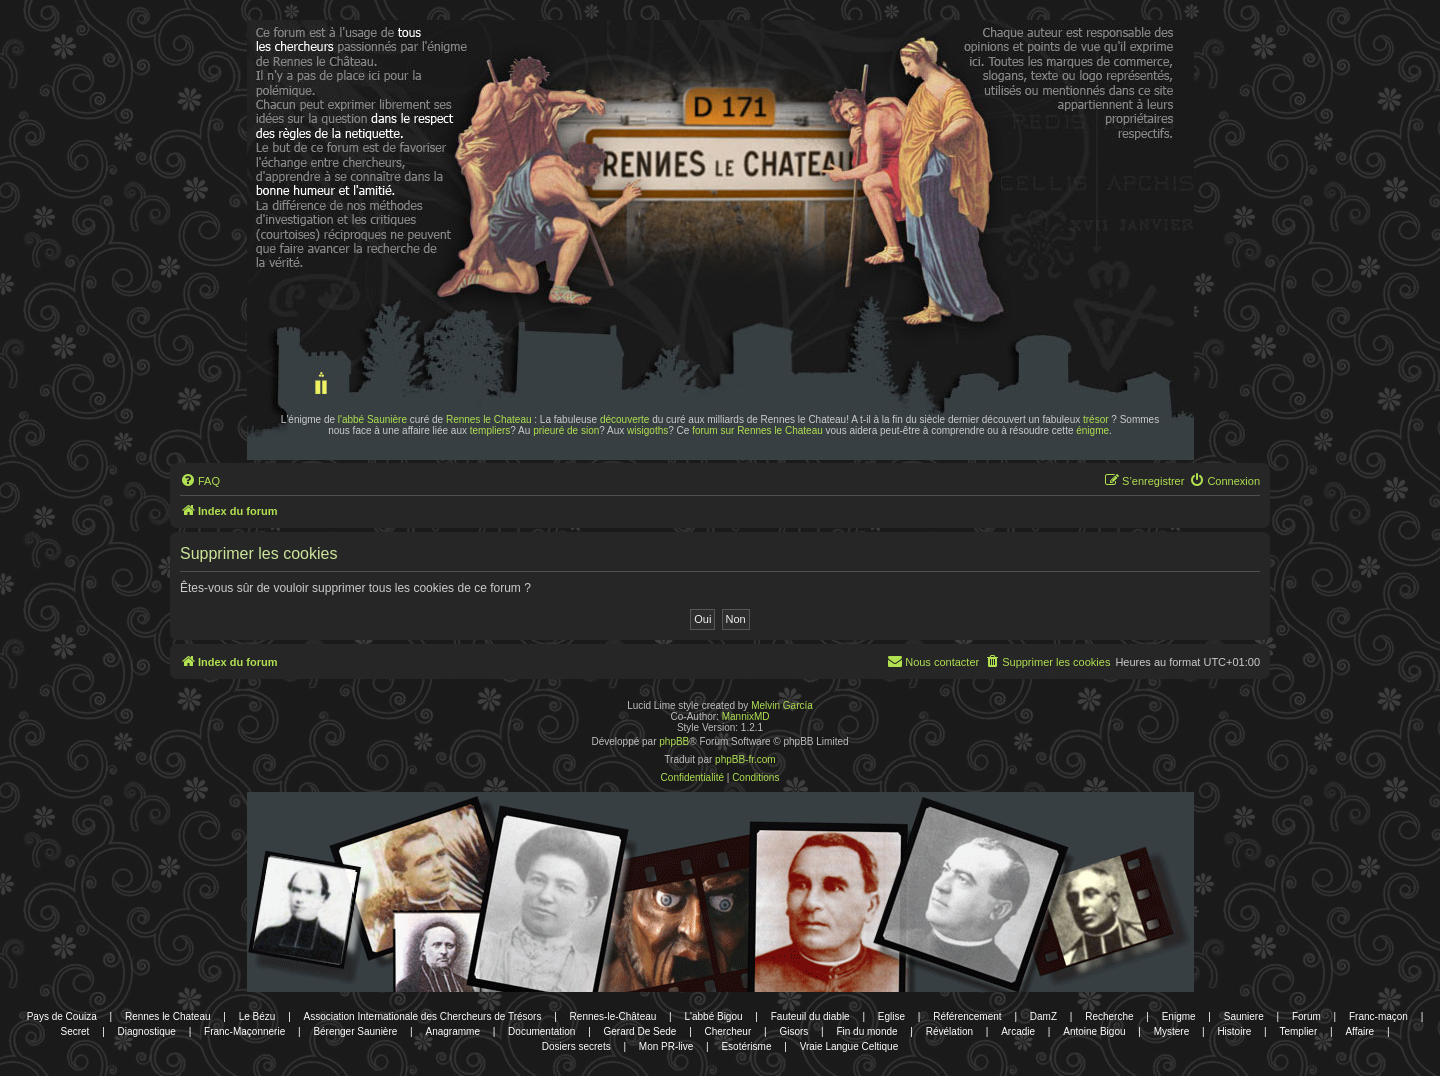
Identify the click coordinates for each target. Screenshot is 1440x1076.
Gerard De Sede (640, 1031)
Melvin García (782, 705)
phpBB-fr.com (745, 759)
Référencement (967, 1016)
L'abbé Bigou (713, 1016)
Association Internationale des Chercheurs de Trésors (423, 1016)
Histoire (1234, 1031)
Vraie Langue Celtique (849, 1046)
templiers (490, 430)
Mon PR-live (666, 1046)
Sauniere (1244, 1016)
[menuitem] (200, 481)
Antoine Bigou (1094, 1031)
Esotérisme (746, 1046)
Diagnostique (147, 1031)
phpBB (674, 741)
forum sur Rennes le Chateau (757, 430)
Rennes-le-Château (613, 1016)
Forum (1306, 1016)
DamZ (1043, 1016)
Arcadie (1018, 1031)
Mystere (1172, 1031)
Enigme (1179, 1016)
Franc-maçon (1378, 1016)
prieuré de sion (566, 430)
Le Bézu (257, 1016)
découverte (624, 419)
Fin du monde (866, 1031)
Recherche (1109, 1016)
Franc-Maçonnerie (244, 1031)
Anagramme (452, 1031)
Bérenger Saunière (355, 1031)
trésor (1096, 419)
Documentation (541, 1031)
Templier (1298, 1031)
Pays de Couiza (62, 1016)
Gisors (793, 1031)
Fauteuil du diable (810, 1016)
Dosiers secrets (576, 1046)
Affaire (1359, 1031)
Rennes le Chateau (489, 419)
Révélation (949, 1031)
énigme (1092, 430)
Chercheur (728, 1031)
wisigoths (647, 430)
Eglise (891, 1016)
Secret (74, 1031)
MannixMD (746, 716)
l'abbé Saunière (372, 419)
